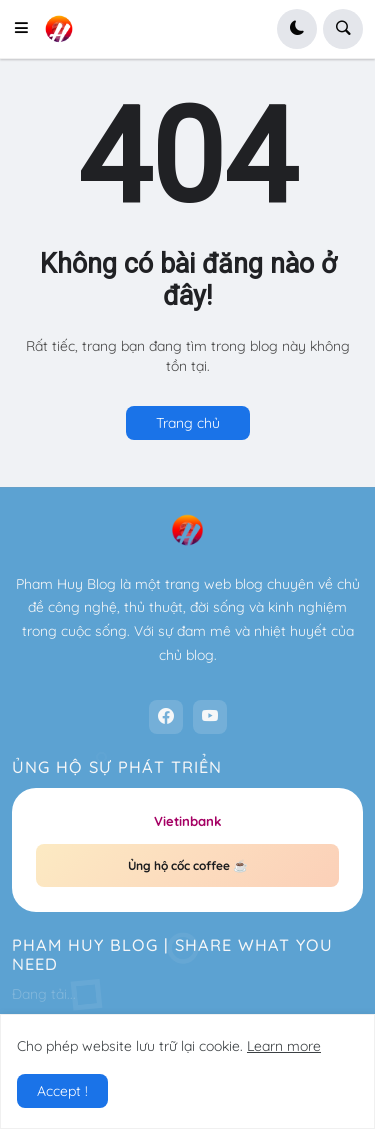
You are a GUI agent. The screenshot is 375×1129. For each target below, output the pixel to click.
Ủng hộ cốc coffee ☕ (188, 865)
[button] (27, 29)
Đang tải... (44, 994)
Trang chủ (188, 423)
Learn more (284, 1046)
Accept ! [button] (62, 1091)
